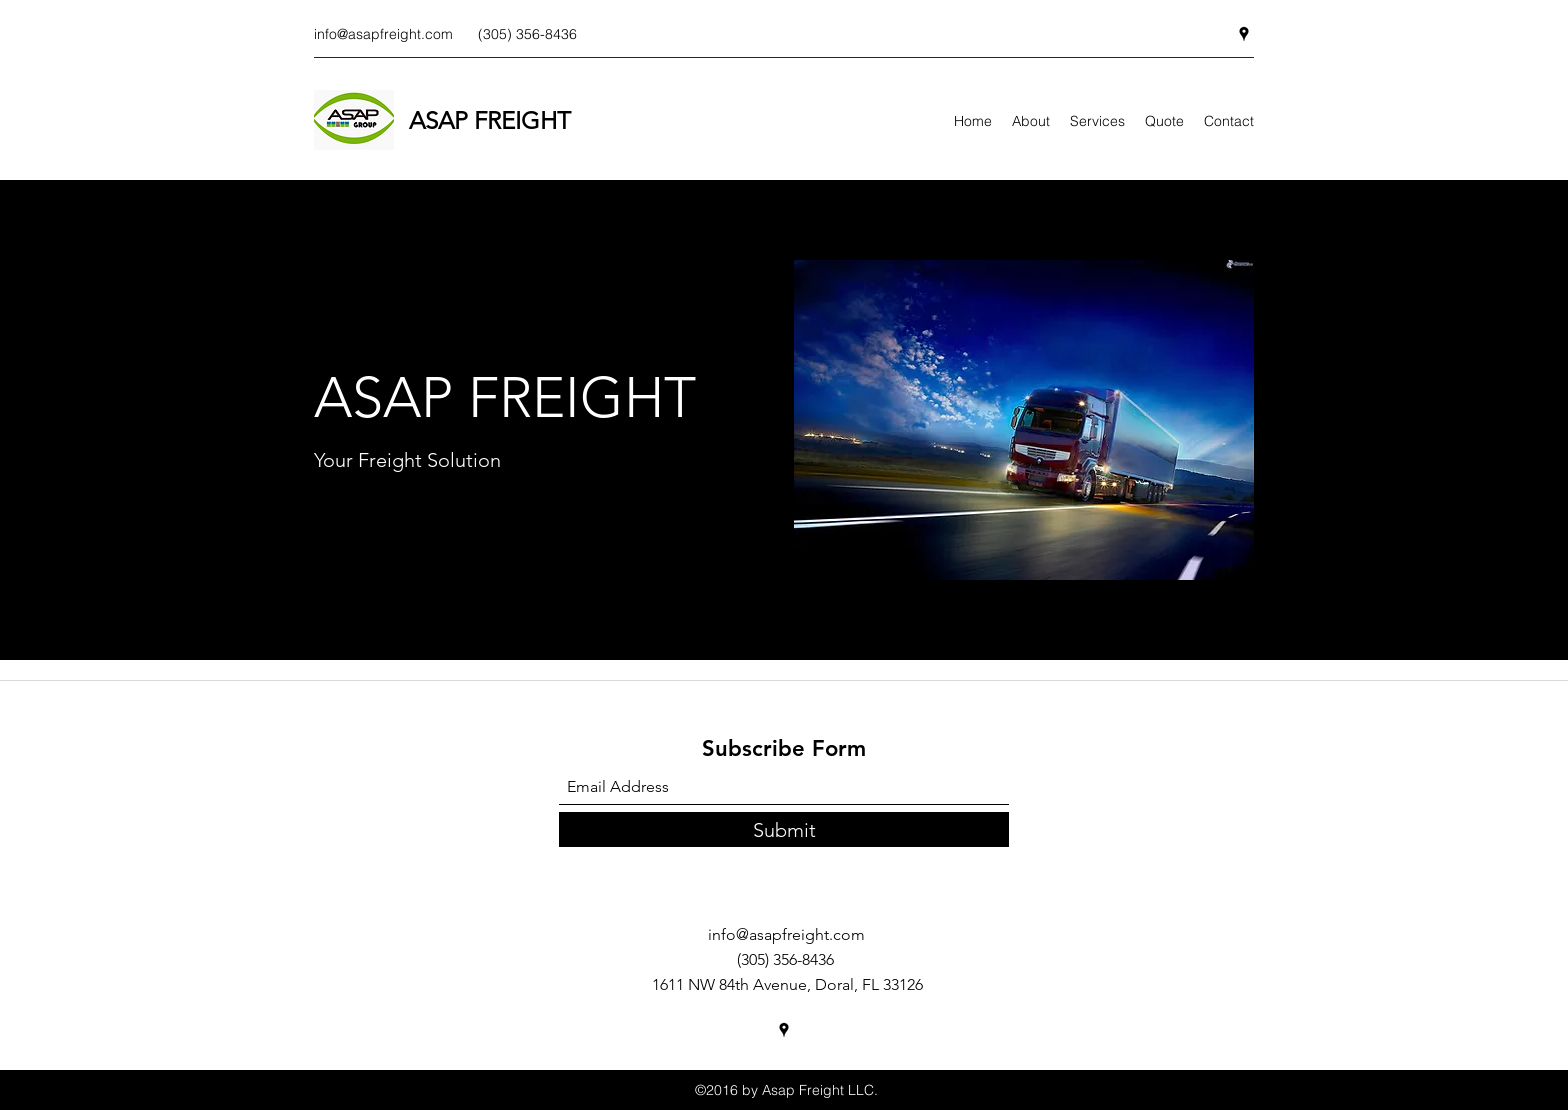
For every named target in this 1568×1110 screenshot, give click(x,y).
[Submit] (784, 829)
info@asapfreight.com (383, 34)
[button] (1024, 420)
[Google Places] (1244, 34)
